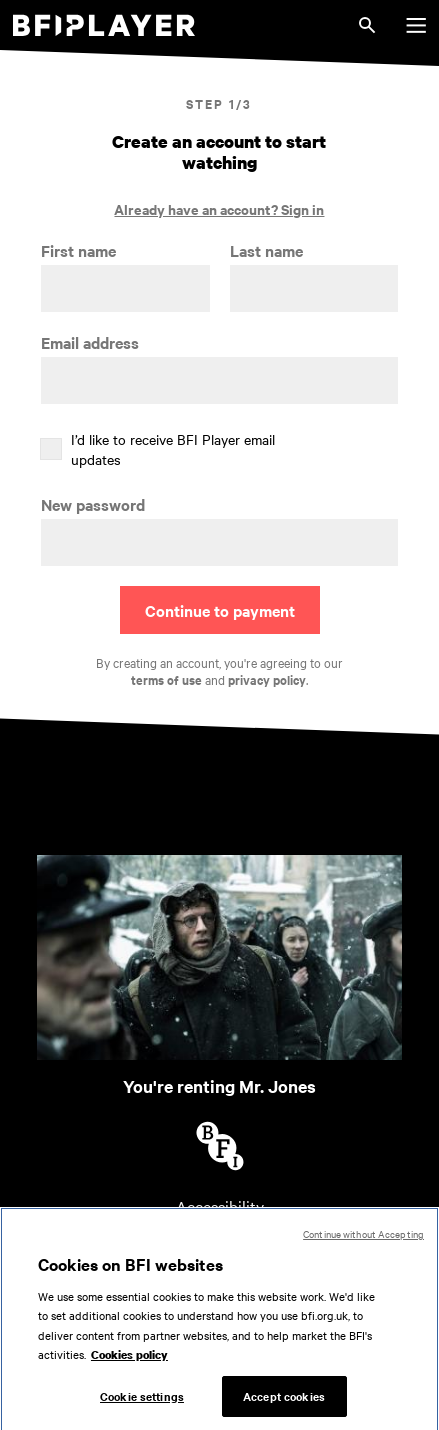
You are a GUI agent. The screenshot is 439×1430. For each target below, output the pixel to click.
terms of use (166, 679)
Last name (266, 250)
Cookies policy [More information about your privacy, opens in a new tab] (129, 1361)
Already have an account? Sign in (219, 208)
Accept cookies (284, 1402)
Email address (90, 342)
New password (93, 504)
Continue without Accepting (363, 1239)
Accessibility (220, 1206)
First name (78, 250)
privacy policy (267, 679)
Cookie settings (142, 1402)
